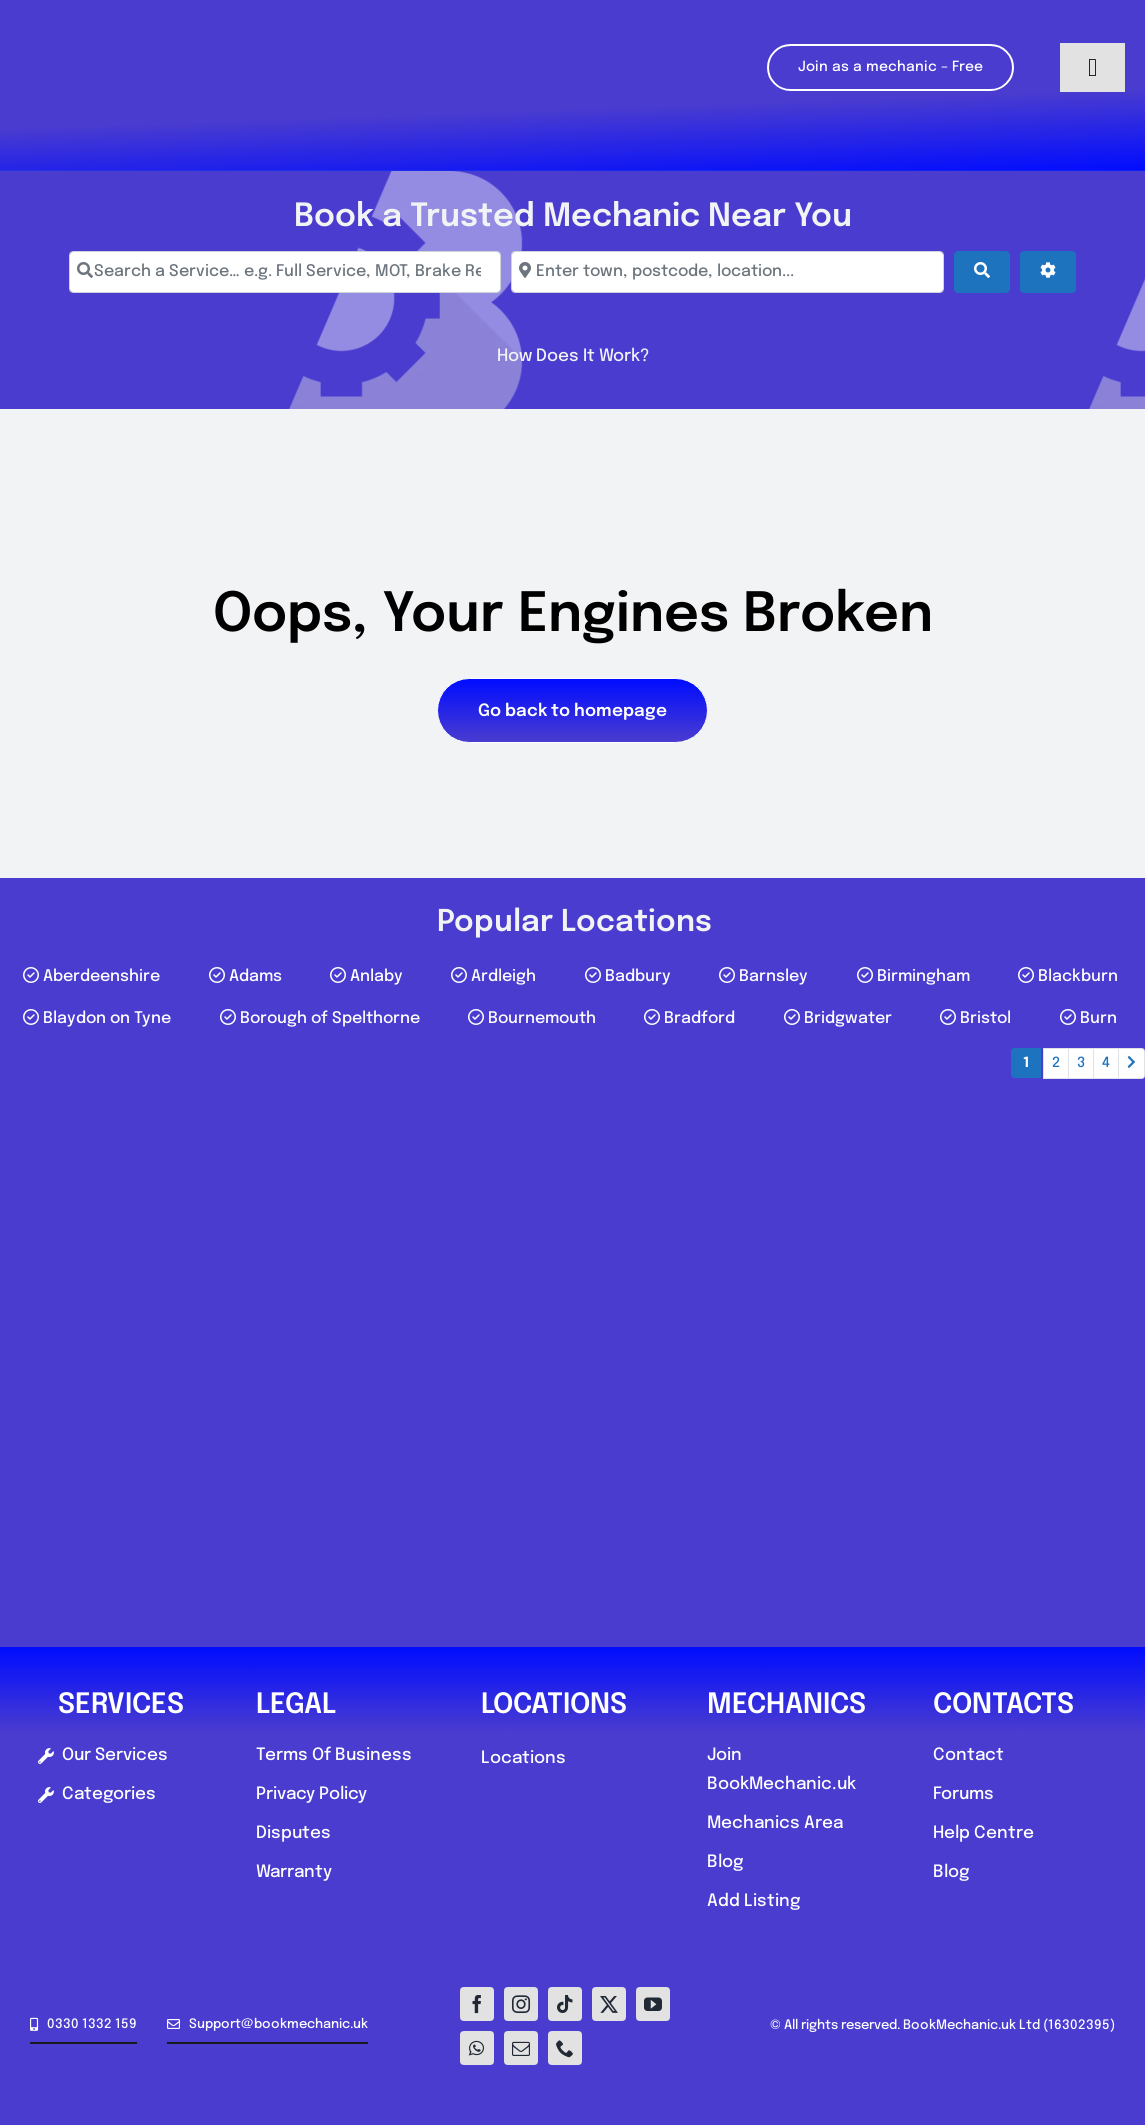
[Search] (982, 272)
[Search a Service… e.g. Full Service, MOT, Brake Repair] (285, 272)
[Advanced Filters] (1048, 272)
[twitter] (609, 2004)
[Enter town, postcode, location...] (727, 272)
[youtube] (653, 2004)
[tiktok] (565, 2004)
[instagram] (521, 2004)
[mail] (521, 2048)
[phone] (565, 2048)
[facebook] (477, 2004)
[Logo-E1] (154, 8)
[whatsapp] (477, 2048)
